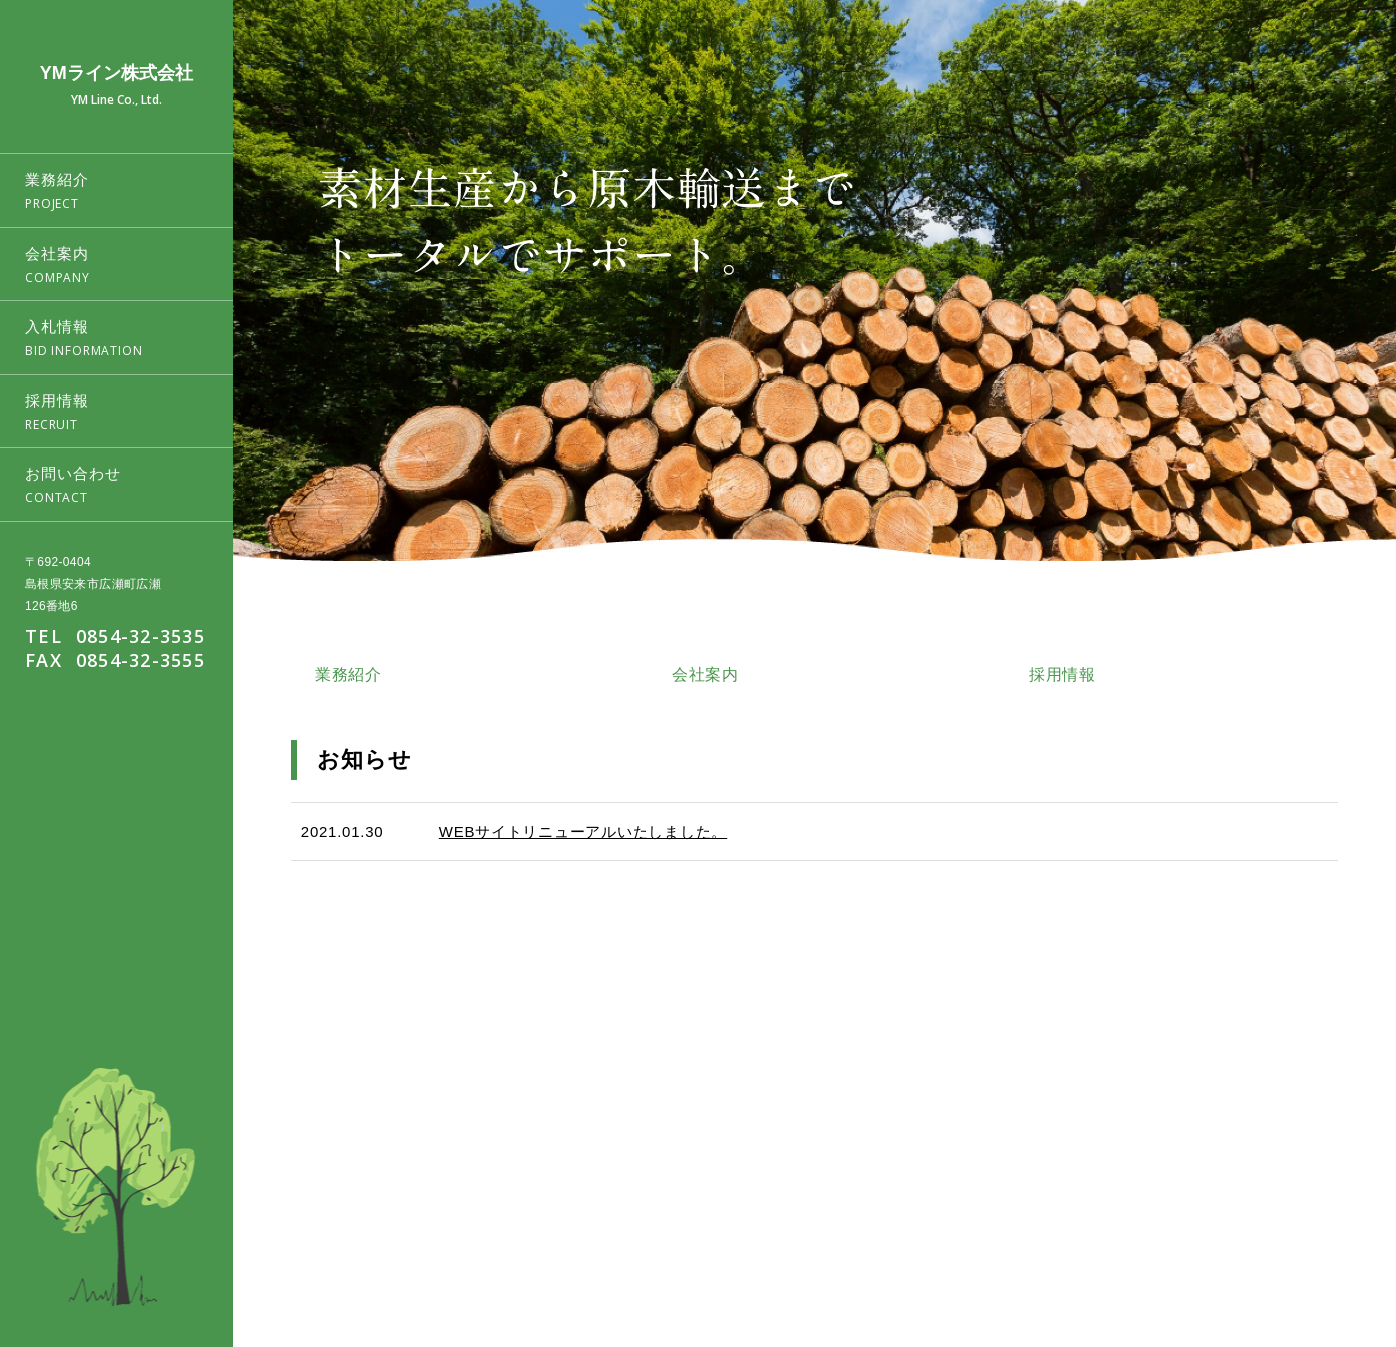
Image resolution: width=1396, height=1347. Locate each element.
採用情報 (1239, 1243)
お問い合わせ (1324, 1243)
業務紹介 (1026, 1243)
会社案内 (1097, 1243)
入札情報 (1168, 1243)
